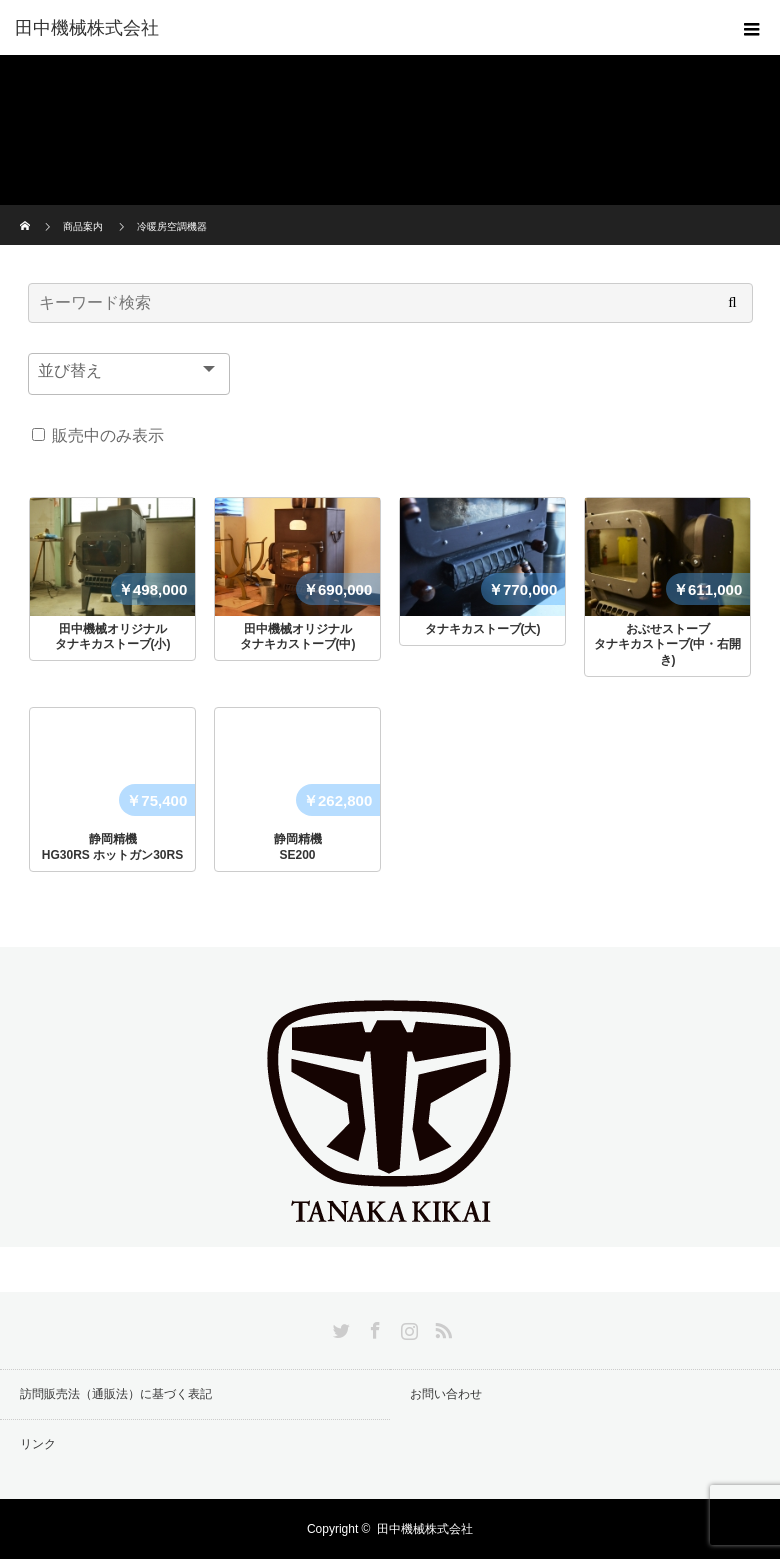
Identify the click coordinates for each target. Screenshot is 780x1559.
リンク (38, 1444)
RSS (441, 1327)
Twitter (339, 1327)
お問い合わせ (446, 1394)
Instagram (407, 1327)
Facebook (373, 1327)
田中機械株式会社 (87, 28)
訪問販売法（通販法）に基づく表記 (116, 1394)
